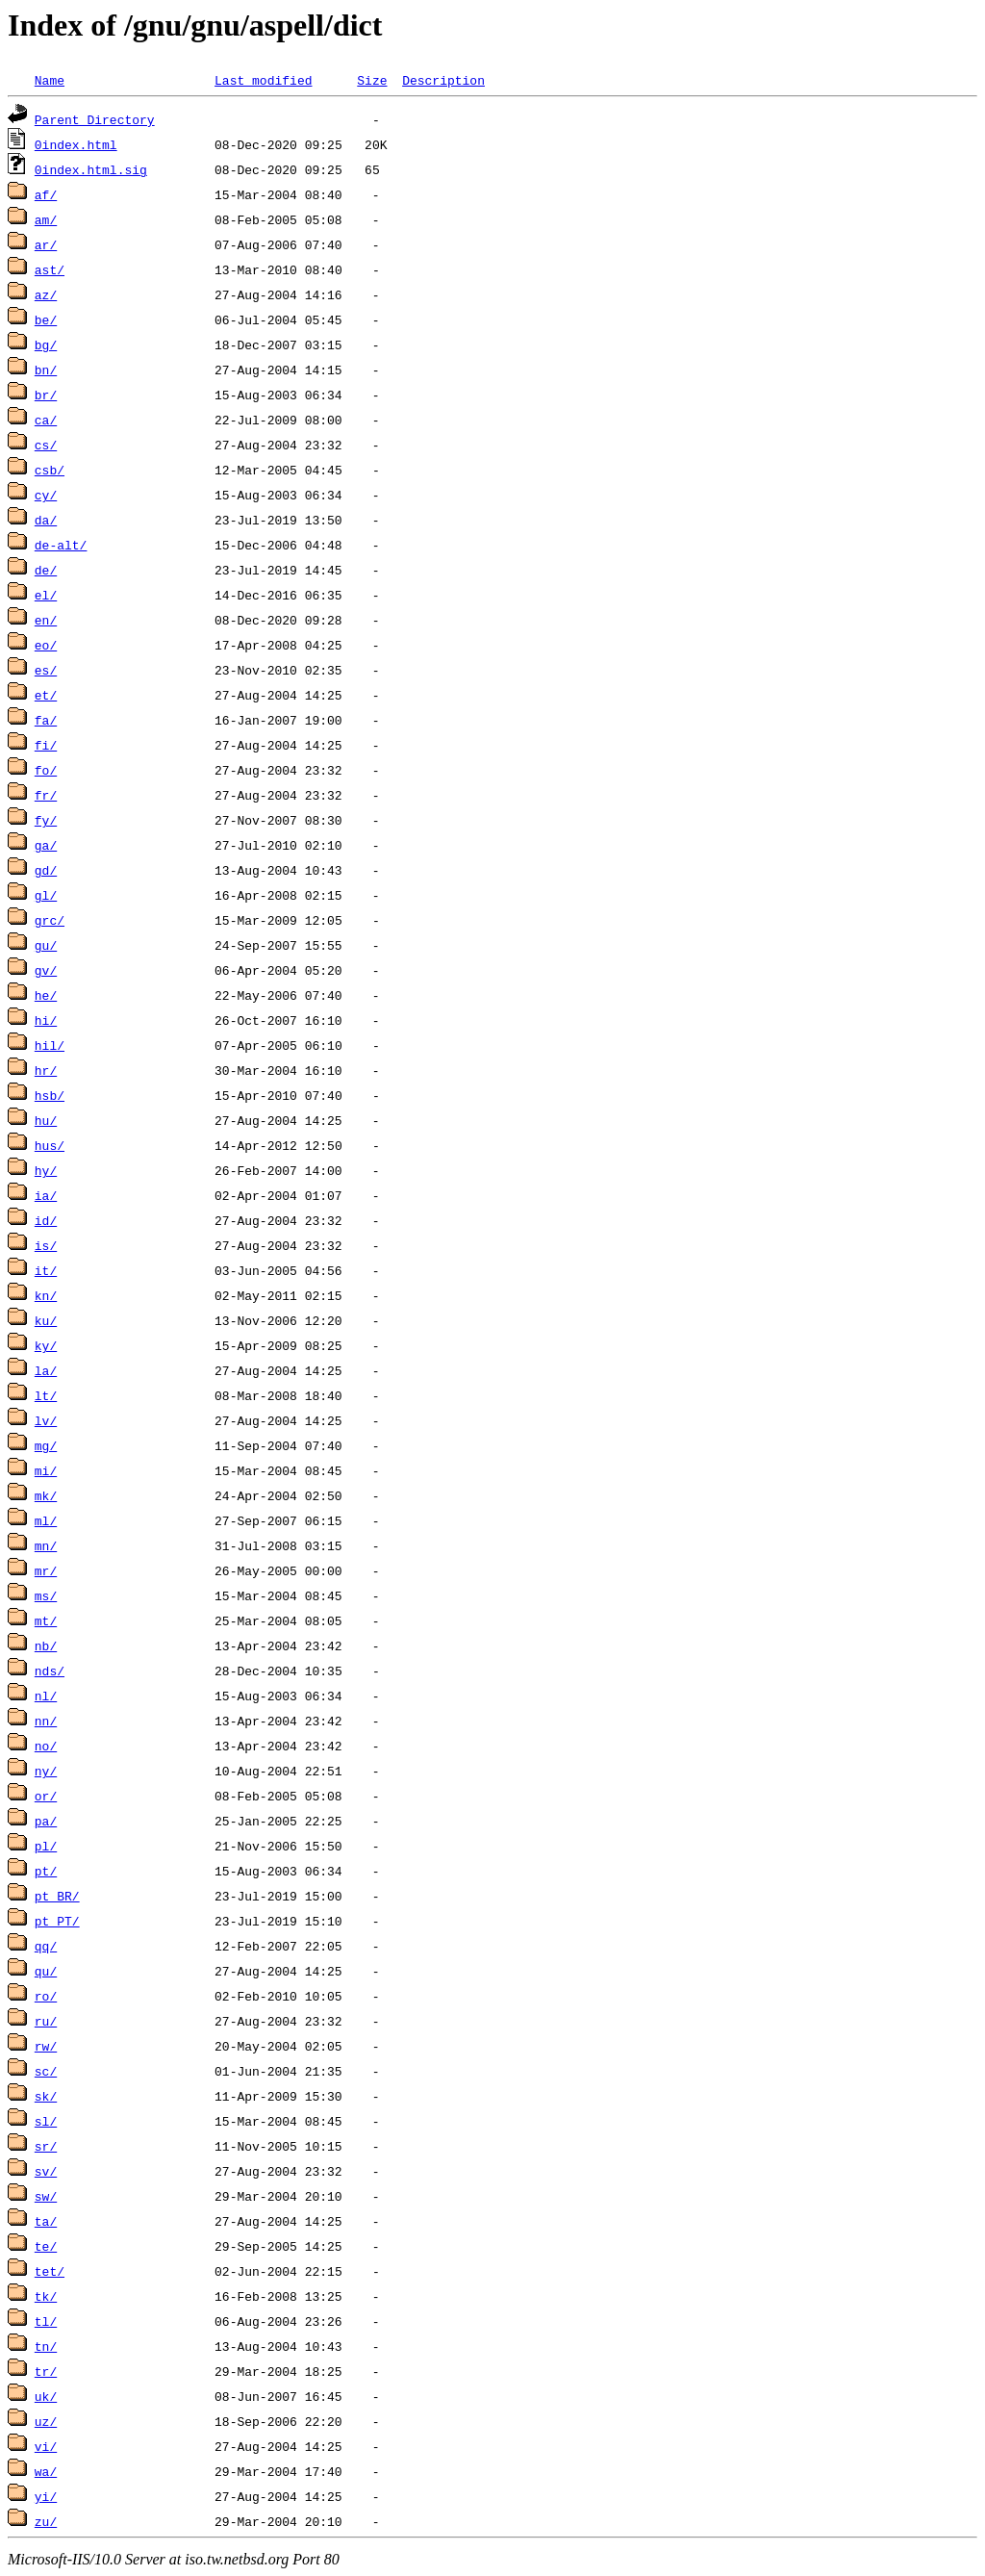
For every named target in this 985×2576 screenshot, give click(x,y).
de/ (46, 569)
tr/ (46, 2371)
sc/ (46, 2070)
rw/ (46, 2045)
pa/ (46, 1820)
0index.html (76, 144)
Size (372, 80)
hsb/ (49, 1095)
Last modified (263, 80)
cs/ (46, 444)
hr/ (46, 1070)
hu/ (46, 1120)
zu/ (46, 2521)
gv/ (46, 970)
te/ (46, 2246)
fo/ (46, 769)
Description (443, 80)
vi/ (46, 2446)
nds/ (49, 1670)
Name (49, 80)
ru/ (46, 2020)
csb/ (49, 469)
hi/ (46, 1020)
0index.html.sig (91, 169)
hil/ (49, 1045)
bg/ (46, 344)
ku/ (46, 1320)
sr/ (46, 2146)
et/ (46, 694)
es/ (46, 669)
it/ (46, 1270)
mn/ (46, 1545)
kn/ (46, 1295)
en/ (46, 619)
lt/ (46, 1395)
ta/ (46, 2221)
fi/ (46, 744)
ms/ (46, 1595)
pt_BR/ (57, 1895)
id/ (46, 1220)
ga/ (46, 845)
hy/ (46, 1170)
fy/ (46, 820)
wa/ (46, 2471)
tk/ (46, 2296)
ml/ (46, 1520)
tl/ (46, 2321)
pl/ (46, 1845)
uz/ (46, 2421)
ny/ (46, 1770)
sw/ (46, 2196)
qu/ (46, 1970)
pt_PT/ (57, 1920)
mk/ (46, 1495)
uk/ (46, 2396)
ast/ (49, 269)
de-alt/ (61, 544)
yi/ (46, 2496)
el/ (46, 594)
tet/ (49, 2271)
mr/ (46, 1570)
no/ (46, 1745)
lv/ (46, 1420)
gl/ (46, 895)
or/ (46, 1795)
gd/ (46, 870)
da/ (46, 519)
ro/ (46, 1995)
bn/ (46, 369)
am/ (46, 219)
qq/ (46, 1945)
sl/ (46, 2121)
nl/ (46, 1695)
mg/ (46, 1445)
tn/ (46, 2346)
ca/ (46, 419)
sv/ (46, 2171)
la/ (46, 1370)
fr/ (46, 794)
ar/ (46, 244)
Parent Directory (95, 119)
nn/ (46, 1720)
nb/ (46, 1645)
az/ (46, 294)
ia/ (46, 1195)
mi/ (46, 1470)
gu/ (46, 945)
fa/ (46, 719)
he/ (46, 995)
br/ (46, 394)
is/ (46, 1245)
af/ (46, 194)
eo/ (46, 644)
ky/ (46, 1345)
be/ (46, 319)
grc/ (49, 920)
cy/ (46, 494)
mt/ (46, 1620)
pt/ (46, 1870)
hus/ (49, 1145)
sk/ (46, 2095)
